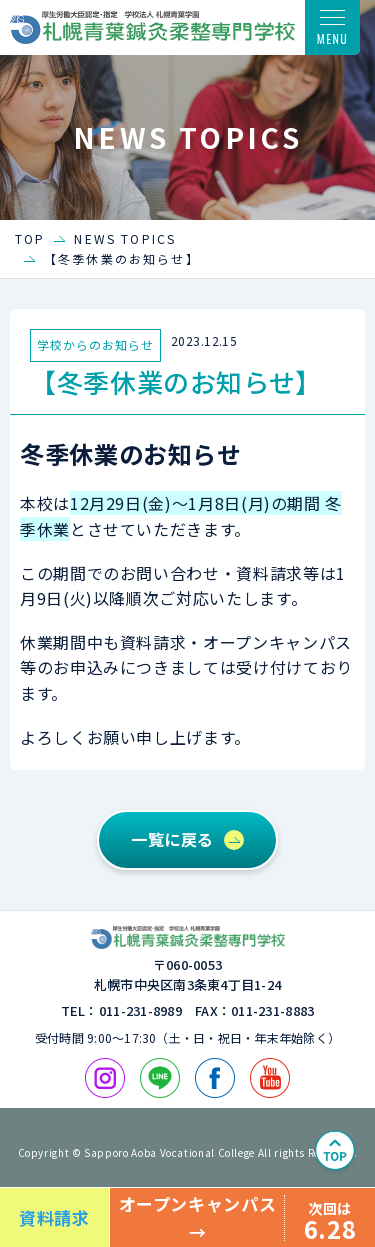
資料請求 (54, 1217)
